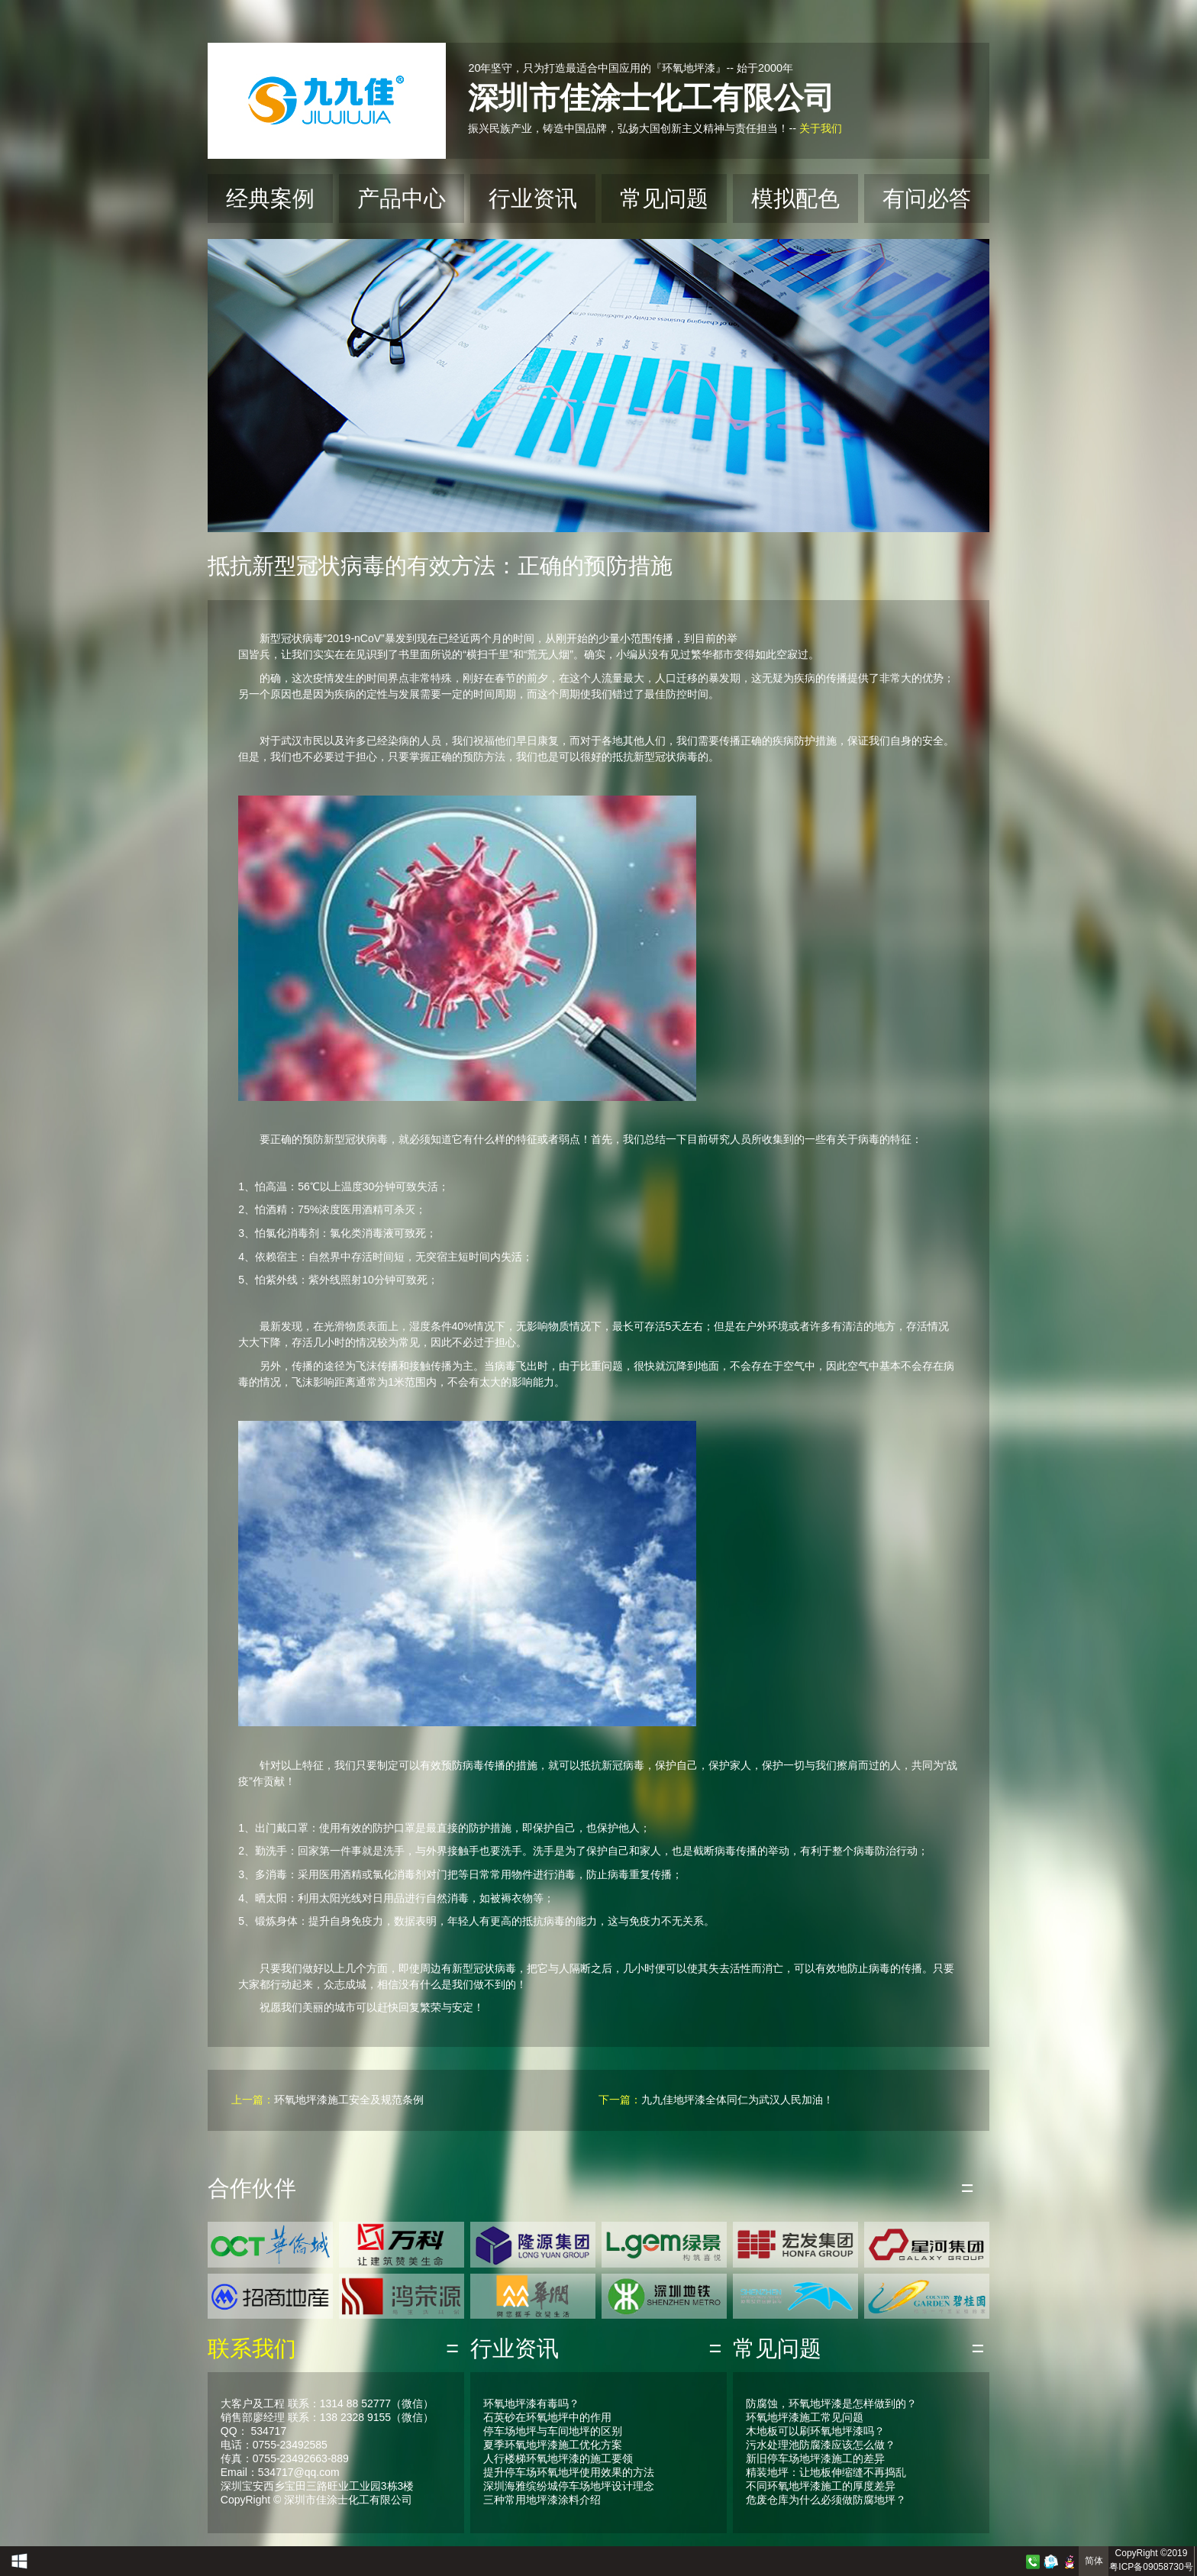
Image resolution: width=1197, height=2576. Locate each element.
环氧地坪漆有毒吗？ (531, 2403)
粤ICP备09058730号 (1150, 2566)
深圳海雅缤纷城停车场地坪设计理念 (568, 2486)
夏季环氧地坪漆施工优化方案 (552, 2445)
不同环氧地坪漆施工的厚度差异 (820, 2486)
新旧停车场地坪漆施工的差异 (815, 2458)
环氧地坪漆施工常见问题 (804, 2417)
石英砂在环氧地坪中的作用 (547, 2417)
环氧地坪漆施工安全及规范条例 (349, 2099)
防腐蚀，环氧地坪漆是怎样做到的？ (831, 2403)
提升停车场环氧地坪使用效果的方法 (568, 2472)
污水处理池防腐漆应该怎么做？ (820, 2445)
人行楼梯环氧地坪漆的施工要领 (558, 2458)
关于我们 (820, 128)
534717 (268, 2431)
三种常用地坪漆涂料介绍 (542, 2500)
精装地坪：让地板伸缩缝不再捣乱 (826, 2472)
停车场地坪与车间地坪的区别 (552, 2431)
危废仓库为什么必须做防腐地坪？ (826, 2500)
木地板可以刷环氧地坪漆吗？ (815, 2431)
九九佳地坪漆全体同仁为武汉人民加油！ (737, 2099)
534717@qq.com (299, 2472)
